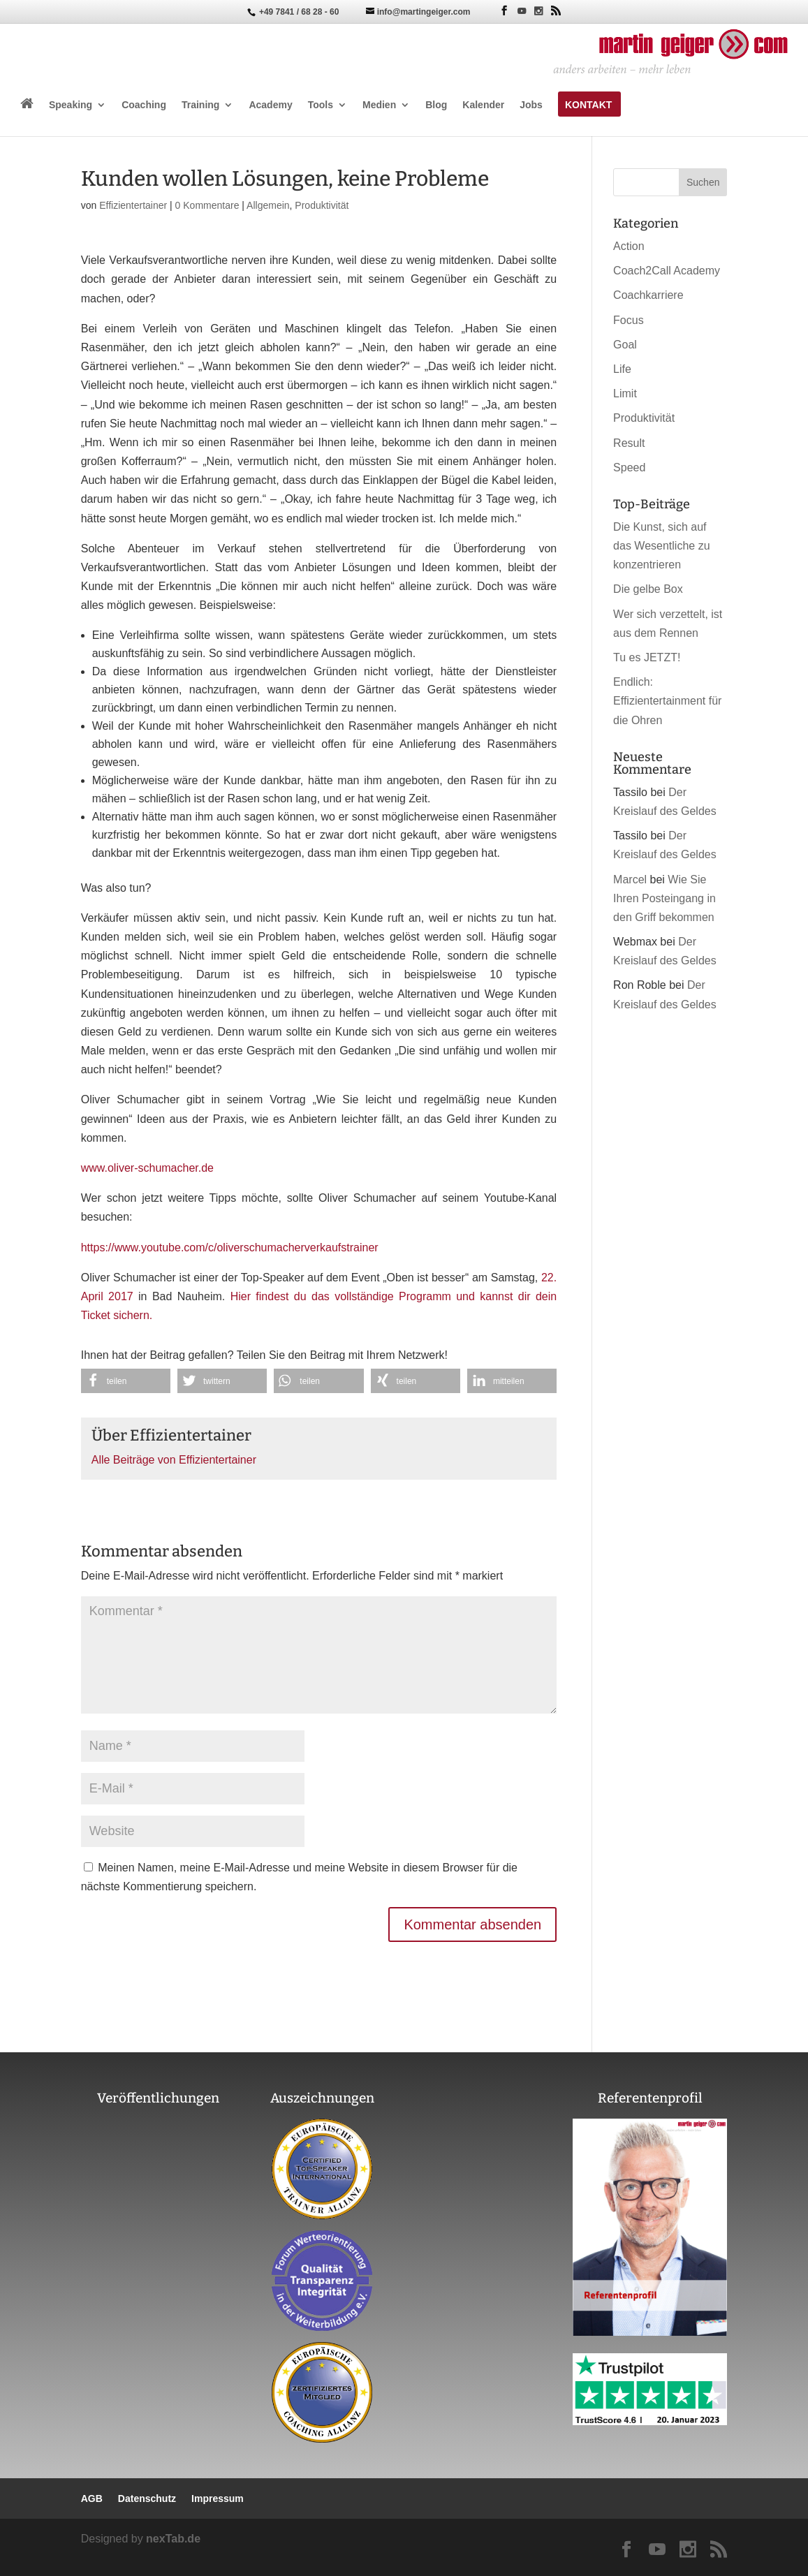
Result (629, 443)
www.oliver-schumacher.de (147, 1168)
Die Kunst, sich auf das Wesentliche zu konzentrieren (661, 546)
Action (628, 246)
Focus (628, 320)
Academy (270, 105)
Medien (379, 105)
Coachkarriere (648, 295)
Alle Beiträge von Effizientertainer (173, 1460)
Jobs (531, 105)
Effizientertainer (133, 205)
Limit (625, 393)
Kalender (483, 105)
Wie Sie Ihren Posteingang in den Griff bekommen (664, 898)
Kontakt (588, 105)
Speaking (70, 105)
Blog (436, 105)
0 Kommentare (207, 205)
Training (200, 105)
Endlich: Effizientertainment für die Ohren (667, 701)
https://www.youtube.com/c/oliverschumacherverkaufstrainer (230, 1247)
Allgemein (268, 205)
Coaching (144, 105)
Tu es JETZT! (646, 657)
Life (622, 369)
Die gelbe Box (648, 589)
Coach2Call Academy (666, 271)
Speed (629, 467)
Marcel (630, 879)
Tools (320, 105)
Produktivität (321, 205)
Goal (625, 345)
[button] (125, 1381)
